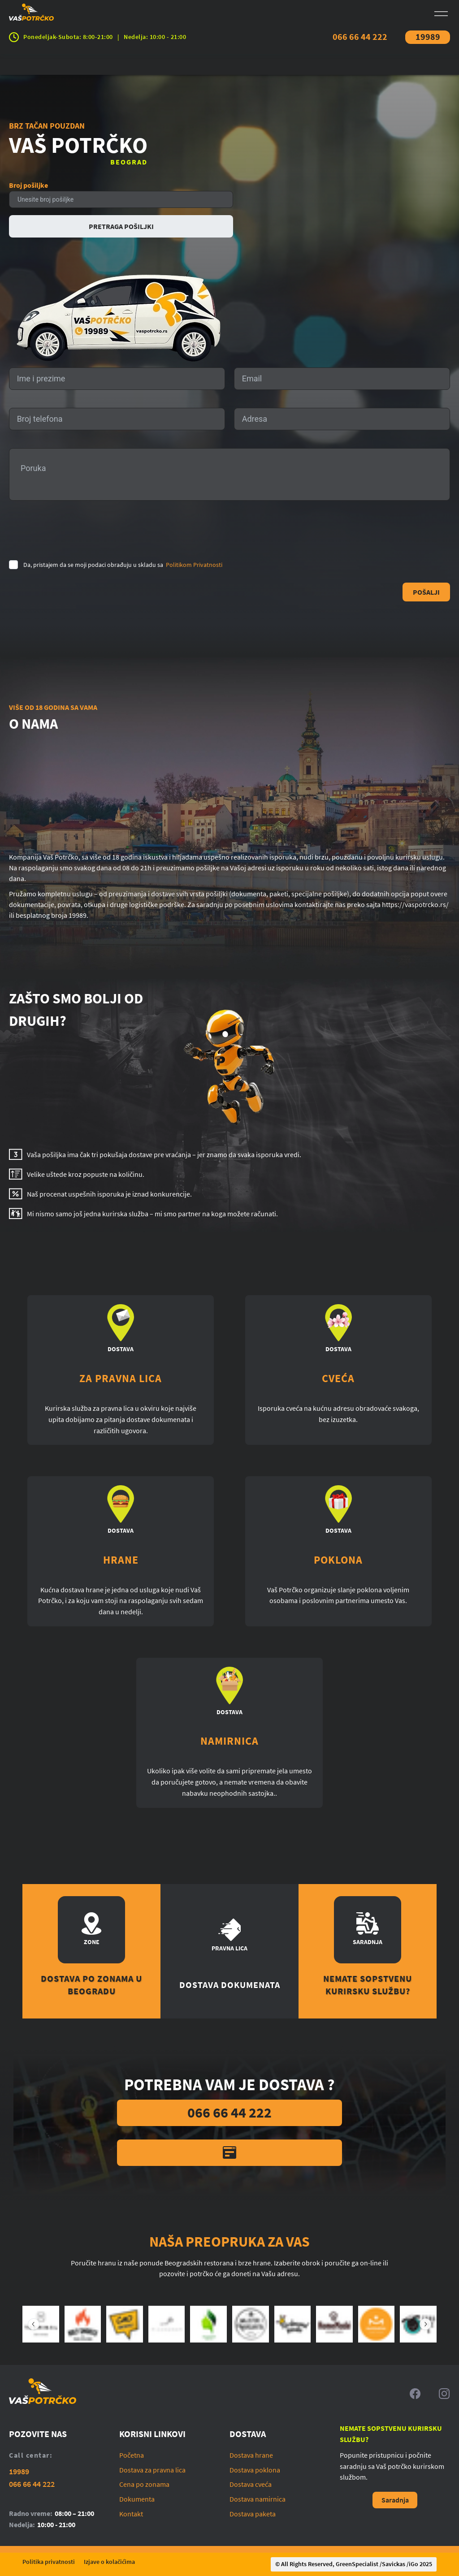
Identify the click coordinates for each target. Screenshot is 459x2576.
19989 (428, 37)
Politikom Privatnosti (194, 565)
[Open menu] (441, 13)
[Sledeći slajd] (425, 2324)
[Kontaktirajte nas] (229, 2152)
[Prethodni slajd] (33, 2324)
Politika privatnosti (48, 2562)
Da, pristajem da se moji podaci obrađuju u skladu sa (122, 565)
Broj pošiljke (28, 185)
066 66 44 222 (360, 37)
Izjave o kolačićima (109, 2562)
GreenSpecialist (357, 2564)
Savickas (393, 2564)
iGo (413, 2564)
